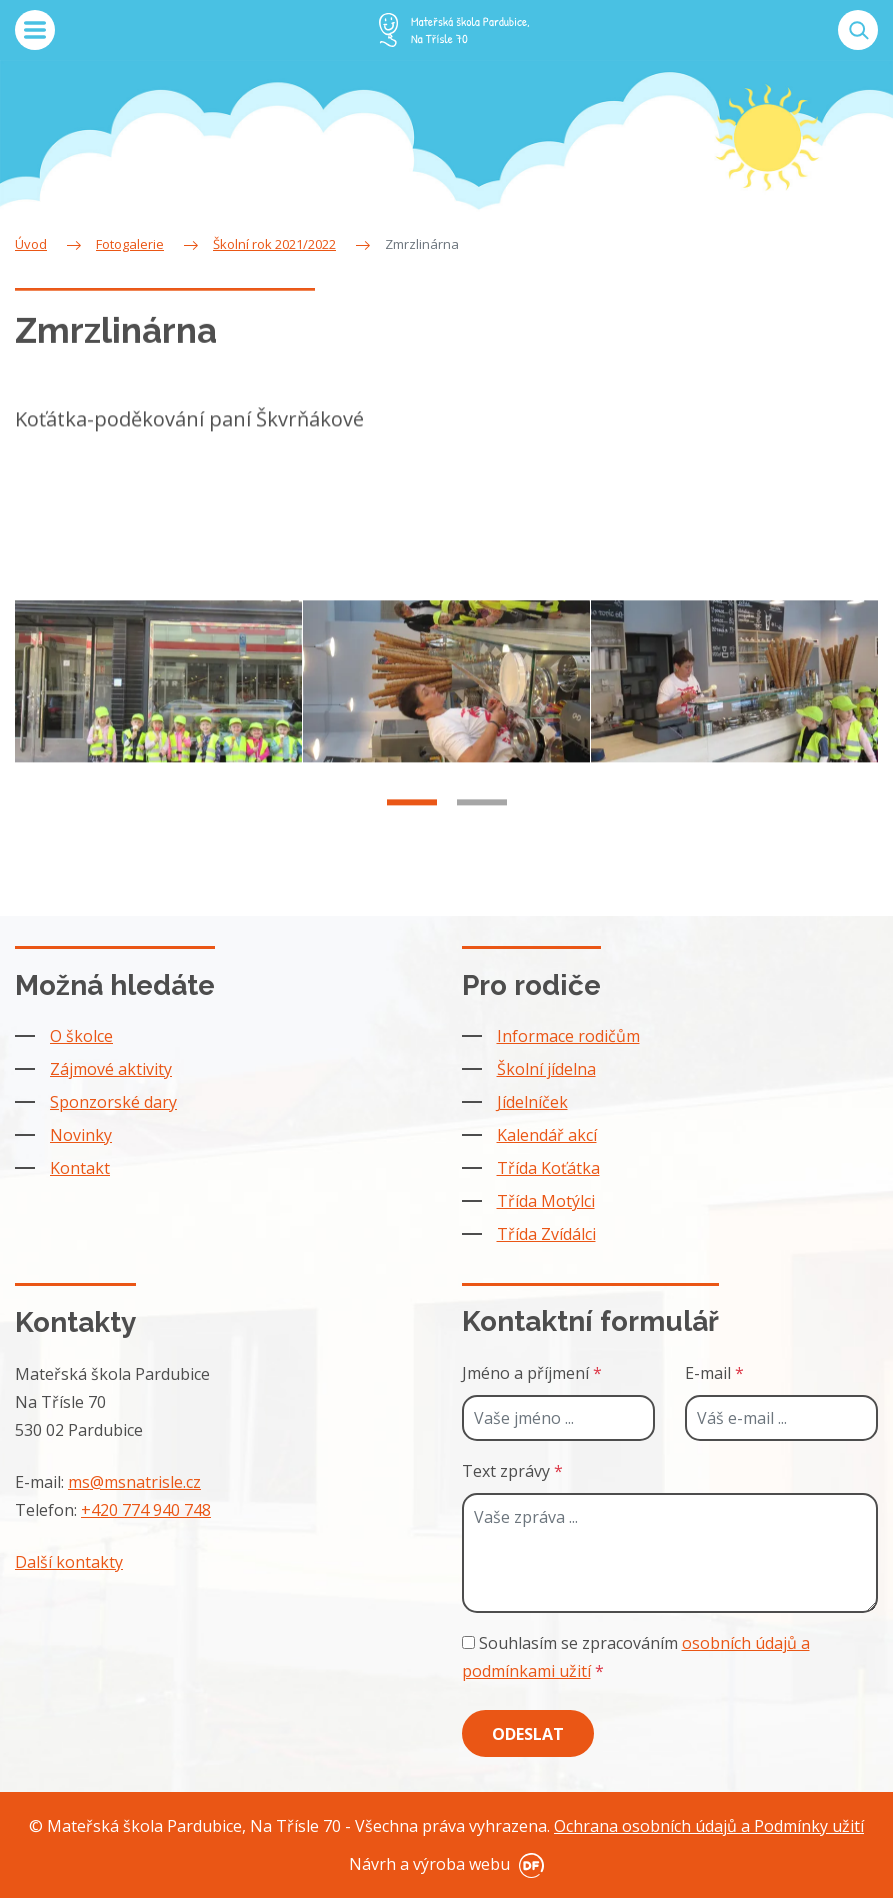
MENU (35, 30)
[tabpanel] (159, 701)
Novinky (81, 1135)
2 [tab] (482, 823)
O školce (81, 1036)
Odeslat (528, 1734)
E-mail (714, 1373)
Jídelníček (532, 1102)
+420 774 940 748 (146, 1510)
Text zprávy (512, 1471)
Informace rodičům (568, 1036)
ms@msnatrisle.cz (134, 1482)
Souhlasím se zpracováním (636, 1657)
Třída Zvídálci (546, 1234)
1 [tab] (412, 823)
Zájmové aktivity (111, 1069)
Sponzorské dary (113, 1102)
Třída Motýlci (546, 1201)
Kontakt (80, 1168)
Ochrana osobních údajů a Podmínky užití (709, 1826)
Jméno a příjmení (532, 1373)
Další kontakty (69, 1562)
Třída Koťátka (548, 1168)
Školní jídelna (546, 1069)
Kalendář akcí (547, 1135)
